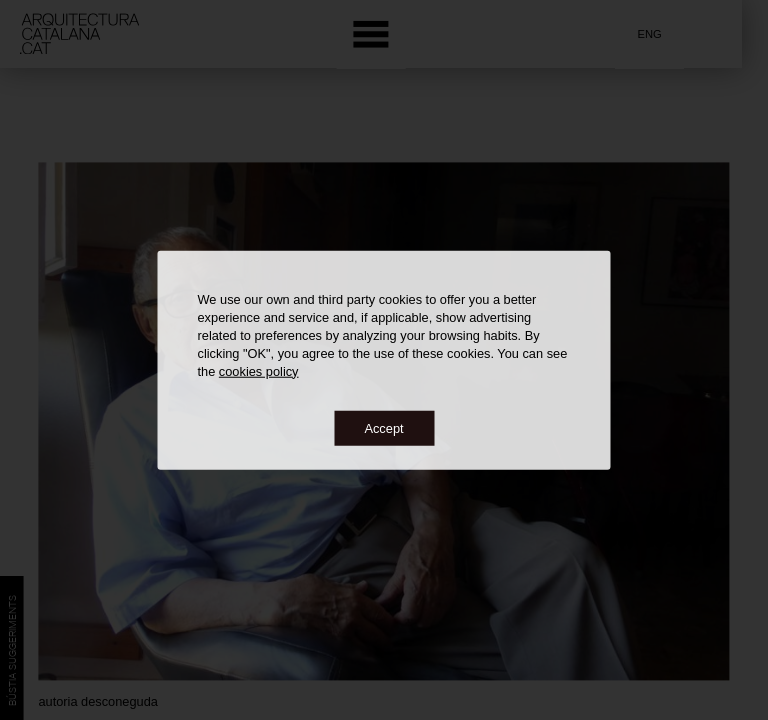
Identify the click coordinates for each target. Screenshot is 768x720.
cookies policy (259, 370)
